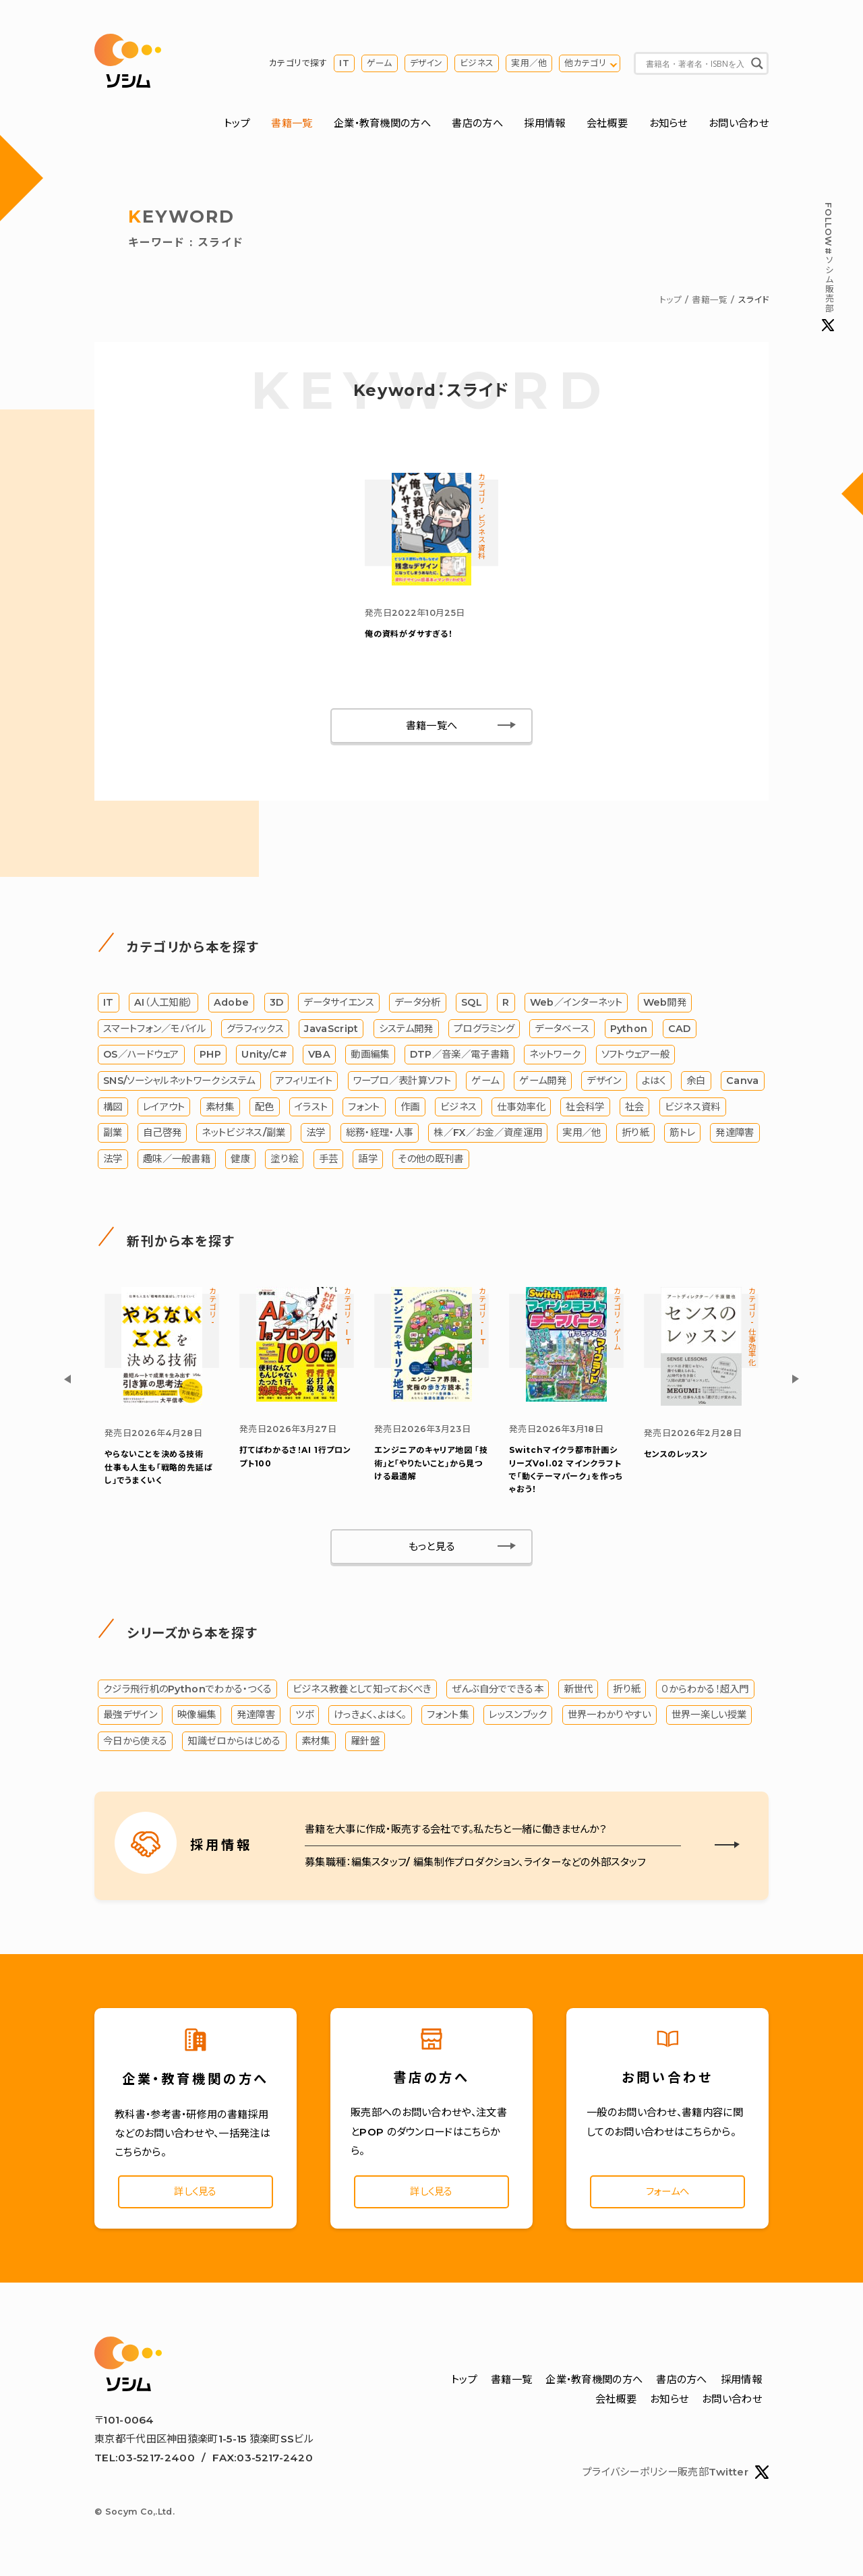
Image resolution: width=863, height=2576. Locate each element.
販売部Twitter (723, 2477)
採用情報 (544, 123)
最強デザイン (130, 1718)
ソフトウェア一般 (635, 1058)
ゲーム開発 (542, 1084)
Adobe (231, 1006)
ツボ (304, 1718)
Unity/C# (264, 1058)
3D (277, 1006)
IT (344, 64)
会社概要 (607, 123)
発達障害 (734, 1136)
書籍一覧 (291, 123)
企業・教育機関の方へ (382, 123)
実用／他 (529, 64)
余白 (696, 1084)
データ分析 (417, 1006)
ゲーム (379, 64)
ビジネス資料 (693, 1110)
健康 (240, 1162)
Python (629, 1031)
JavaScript (331, 1031)
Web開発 (665, 1006)
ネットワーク (555, 1058)
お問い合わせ (739, 123)
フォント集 (448, 1718)
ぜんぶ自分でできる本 (497, 1692)
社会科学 (585, 1110)
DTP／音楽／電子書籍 (459, 1058)
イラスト (311, 1110)
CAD (679, 1031)
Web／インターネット (576, 1006)
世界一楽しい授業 (709, 1718)
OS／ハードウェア (141, 1058)
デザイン (426, 64)
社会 (635, 1110)
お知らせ (668, 123)
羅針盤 (365, 1744)
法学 (316, 1136)
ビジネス (477, 64)
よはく (654, 1084)
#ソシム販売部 (828, 267)
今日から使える (135, 1744)
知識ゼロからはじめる (233, 1744)
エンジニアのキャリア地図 (431, 1466)
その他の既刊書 (430, 1162)
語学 (368, 1162)
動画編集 (370, 1058)
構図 (113, 1110)
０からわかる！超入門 (705, 1692)
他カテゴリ (585, 64)
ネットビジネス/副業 (243, 1136)
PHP (210, 1058)
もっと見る (432, 1549)
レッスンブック (518, 1718)
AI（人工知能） (163, 1006)
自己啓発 (162, 1136)
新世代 (578, 1692)
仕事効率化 (521, 1110)
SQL (471, 1006)
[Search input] (695, 64)
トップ (237, 123)
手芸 (328, 1162)
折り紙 (635, 1136)
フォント (364, 1110)
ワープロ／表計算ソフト (402, 1084)
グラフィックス (255, 1031)
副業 (113, 1136)
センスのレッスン (675, 1457)
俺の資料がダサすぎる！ (409, 637)
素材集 (220, 1110)
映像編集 (196, 1718)
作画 (410, 1110)
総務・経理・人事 (379, 1136)
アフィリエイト (304, 1084)
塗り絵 (284, 1162)
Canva (742, 1084)
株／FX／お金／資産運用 (488, 1136)
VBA (319, 1058)
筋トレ (682, 1136)
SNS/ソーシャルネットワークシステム (179, 1084)
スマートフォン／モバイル (154, 1031)
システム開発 (406, 1031)
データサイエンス (338, 1006)
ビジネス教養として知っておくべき (362, 1692)
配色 (264, 1110)
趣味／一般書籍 (176, 1162)
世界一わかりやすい (609, 1718)
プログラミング (484, 1031)
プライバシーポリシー (630, 2477)
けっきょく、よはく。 (370, 1718)
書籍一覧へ (432, 728)
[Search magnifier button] (757, 64)
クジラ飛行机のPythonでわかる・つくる (187, 1692)
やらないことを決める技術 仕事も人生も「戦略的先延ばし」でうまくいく (158, 1470)
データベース (562, 1031)
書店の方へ (477, 123)
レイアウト (164, 1110)
